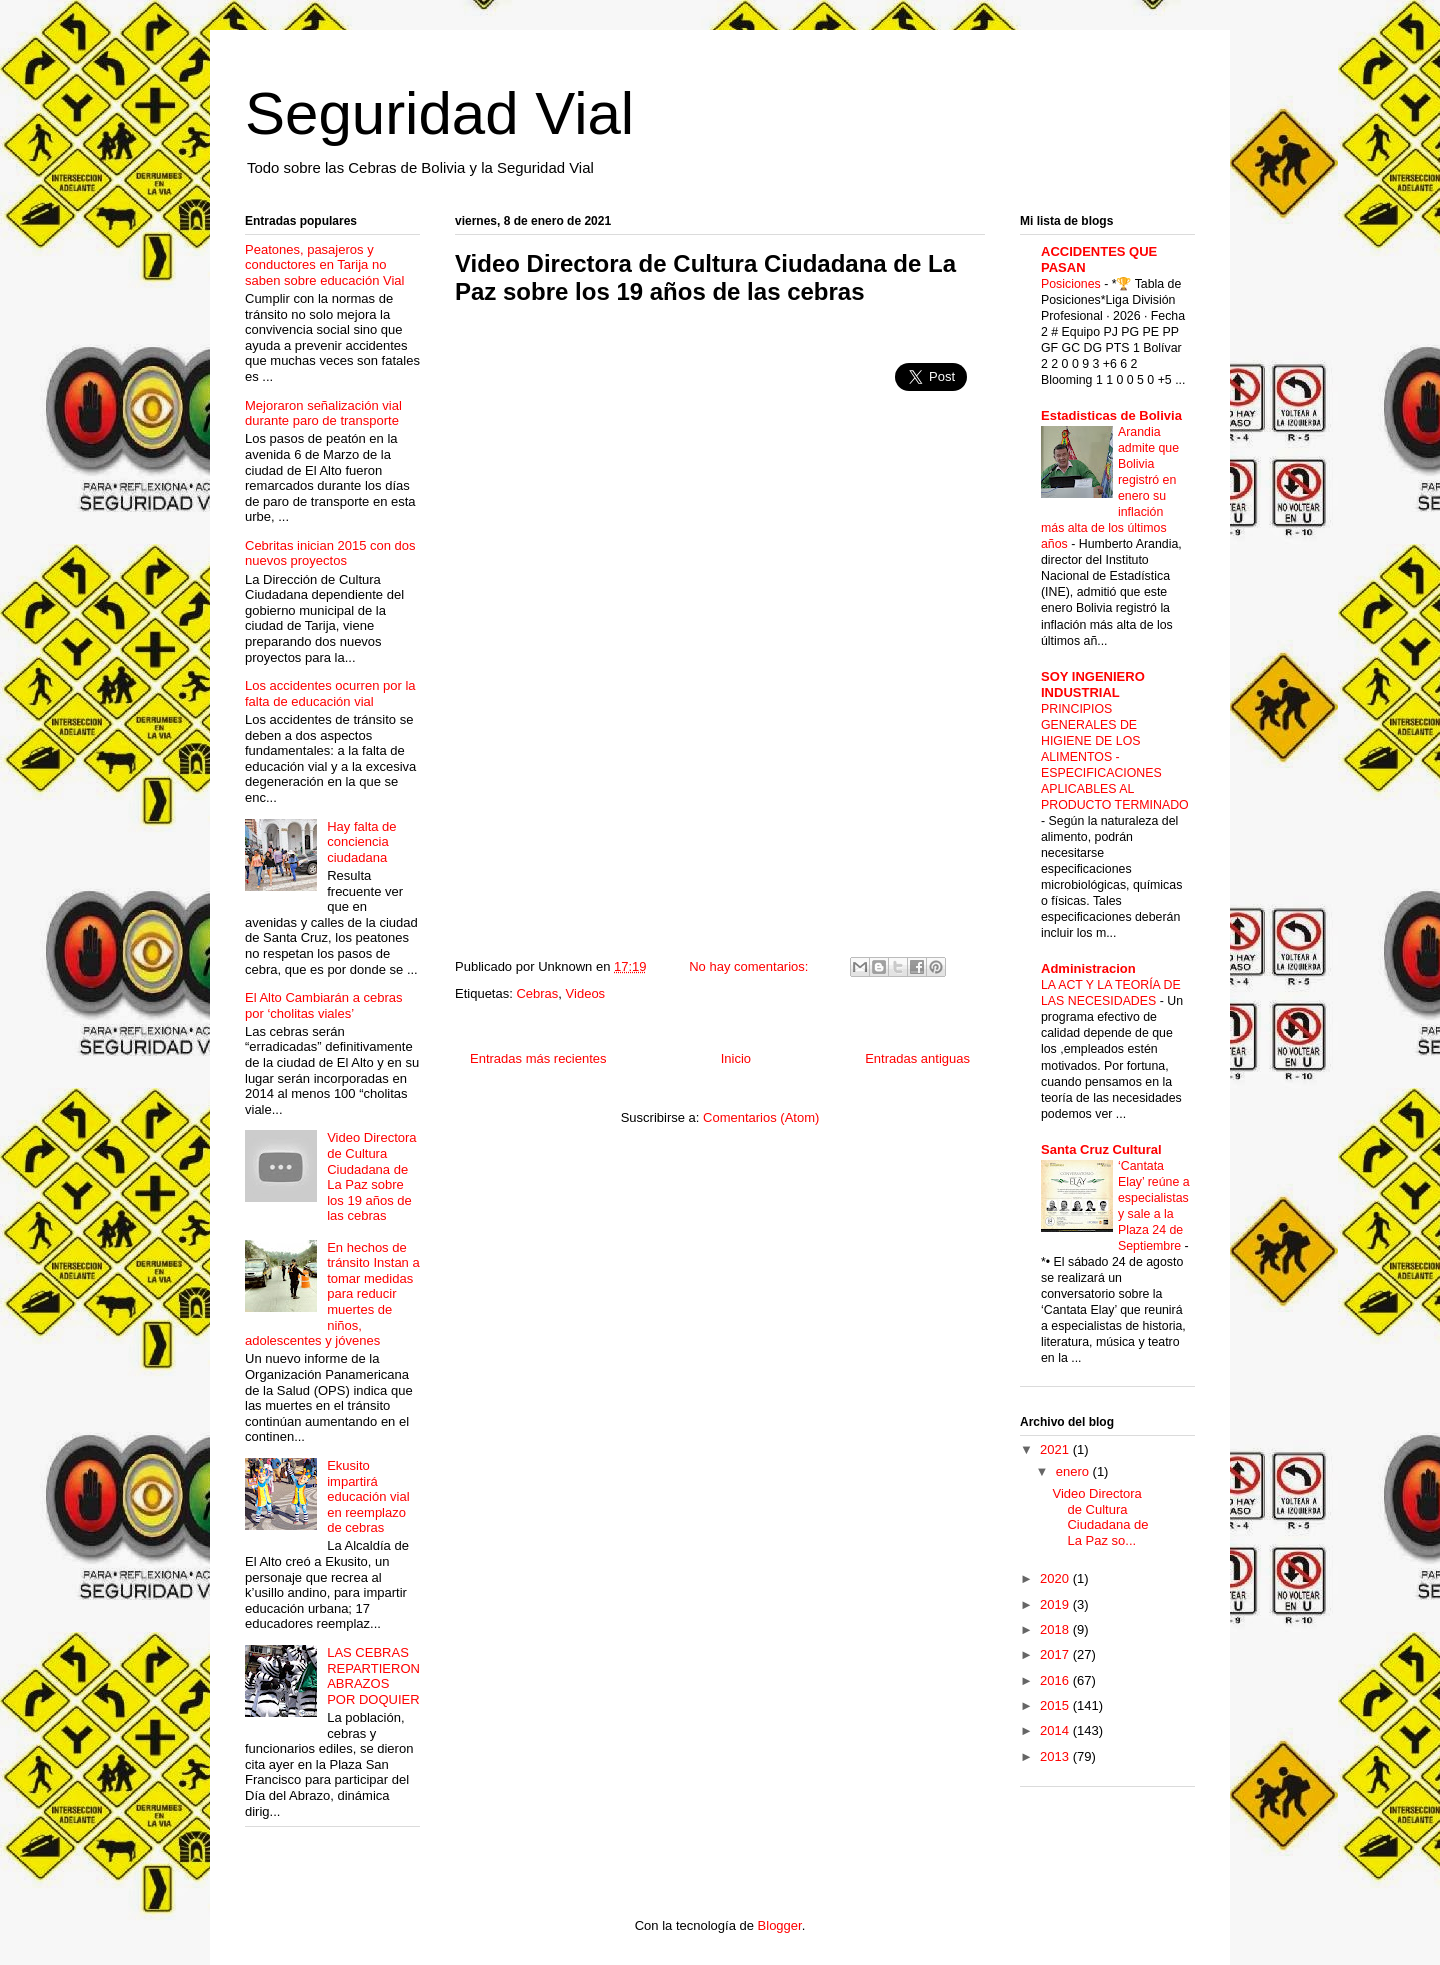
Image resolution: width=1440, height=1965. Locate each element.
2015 (1056, 1705)
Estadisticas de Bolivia (1111, 415)
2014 (1056, 1730)
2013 (1056, 1756)
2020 (1056, 1578)
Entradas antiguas (917, 1058)
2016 (1056, 1680)
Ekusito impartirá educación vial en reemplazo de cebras (368, 1496)
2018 (1056, 1629)
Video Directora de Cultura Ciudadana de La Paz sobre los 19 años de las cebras (705, 277)
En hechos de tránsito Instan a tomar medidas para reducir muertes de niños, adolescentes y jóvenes (332, 1294)
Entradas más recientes (538, 1058)
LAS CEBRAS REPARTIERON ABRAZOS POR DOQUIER (373, 1676)
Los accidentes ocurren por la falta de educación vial (330, 693)
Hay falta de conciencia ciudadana (361, 842)
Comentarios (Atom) (761, 1117)
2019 (1056, 1604)
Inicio (736, 1058)
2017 (1056, 1654)
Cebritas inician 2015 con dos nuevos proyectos (330, 553)
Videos (586, 993)
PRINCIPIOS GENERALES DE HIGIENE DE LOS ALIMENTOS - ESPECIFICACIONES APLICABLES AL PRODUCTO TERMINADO (1115, 757)
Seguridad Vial (439, 113)
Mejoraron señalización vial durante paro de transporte (323, 413)
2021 (1056, 1449)
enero (1074, 1471)
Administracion (1088, 968)
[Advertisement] (623, 466)
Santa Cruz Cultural (1101, 1149)
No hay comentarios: (750, 966)
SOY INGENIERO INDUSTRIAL (1093, 684)
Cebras (537, 993)
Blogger (780, 1925)
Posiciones (1072, 284)
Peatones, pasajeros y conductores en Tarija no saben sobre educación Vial (325, 265)
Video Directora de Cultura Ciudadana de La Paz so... (1100, 1517)
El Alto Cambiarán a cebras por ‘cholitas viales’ (324, 1005)
